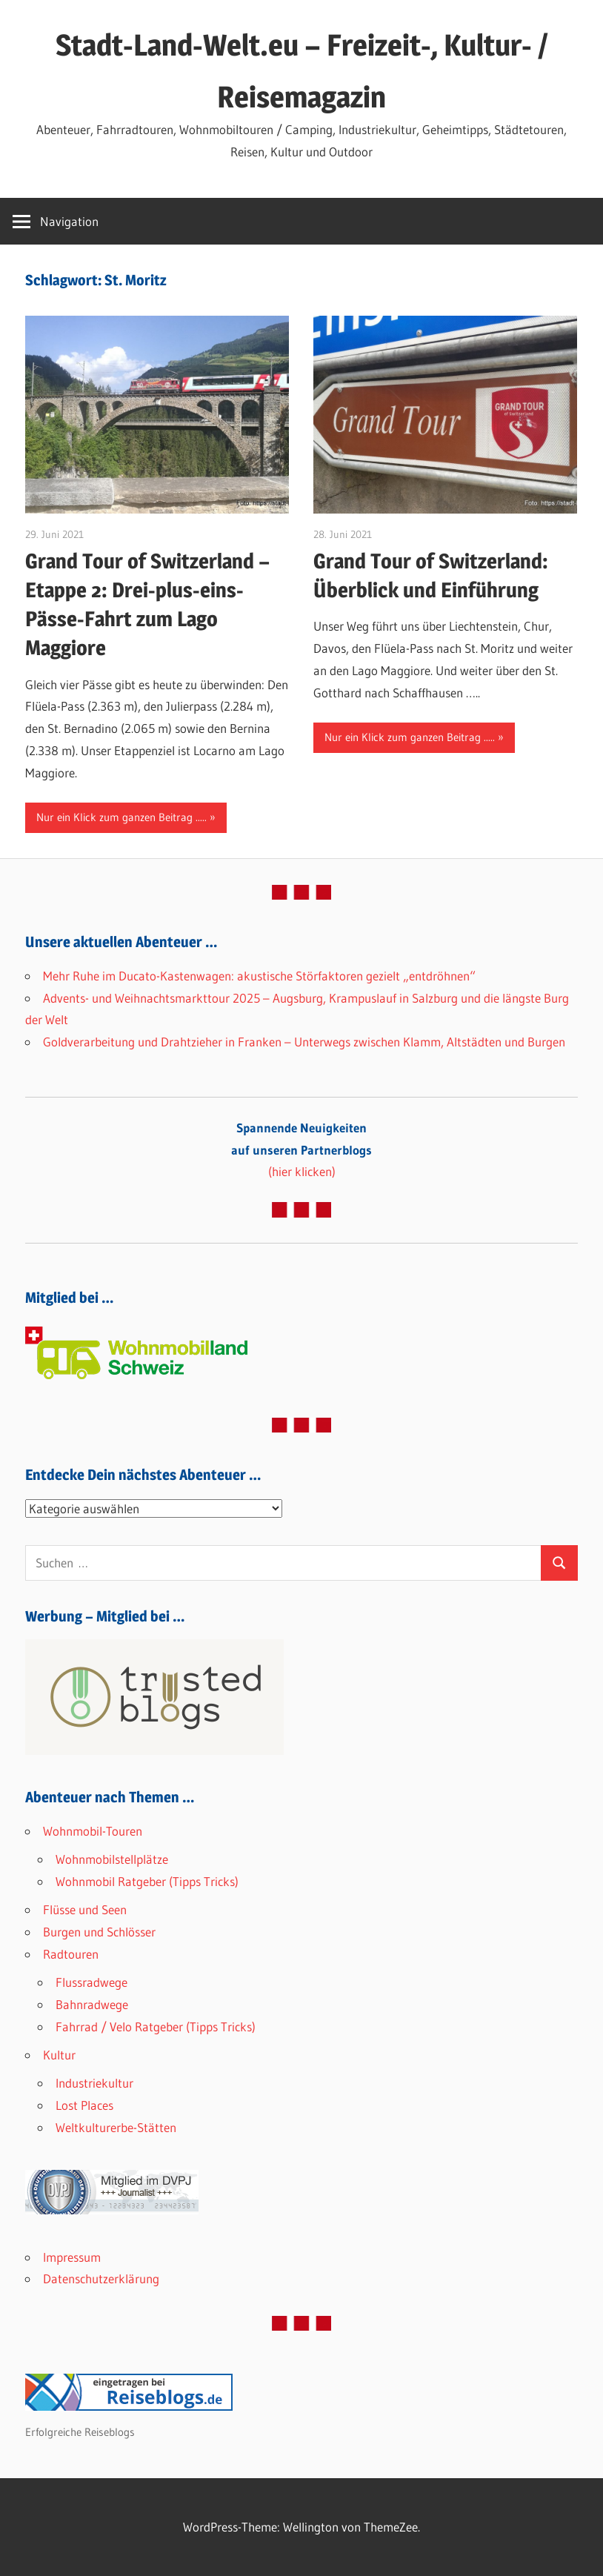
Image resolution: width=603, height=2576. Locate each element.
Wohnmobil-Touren (92, 1831)
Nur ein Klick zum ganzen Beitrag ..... (121, 817)
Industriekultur (94, 2083)
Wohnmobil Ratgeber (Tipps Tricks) (147, 1881)
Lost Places (84, 2105)
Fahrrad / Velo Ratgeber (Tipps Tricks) (156, 2026)
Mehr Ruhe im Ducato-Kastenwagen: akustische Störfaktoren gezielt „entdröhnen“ (259, 975)
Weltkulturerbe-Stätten (116, 2127)
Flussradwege (91, 1982)
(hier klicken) (301, 1150)
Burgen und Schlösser (99, 1931)
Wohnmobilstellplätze (112, 1859)
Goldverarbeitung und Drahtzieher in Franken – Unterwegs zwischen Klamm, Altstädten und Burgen (304, 1041)
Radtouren (71, 1954)
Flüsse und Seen (85, 1909)
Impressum (72, 2257)
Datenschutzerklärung (101, 2278)
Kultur (59, 2054)
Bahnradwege (92, 2004)
